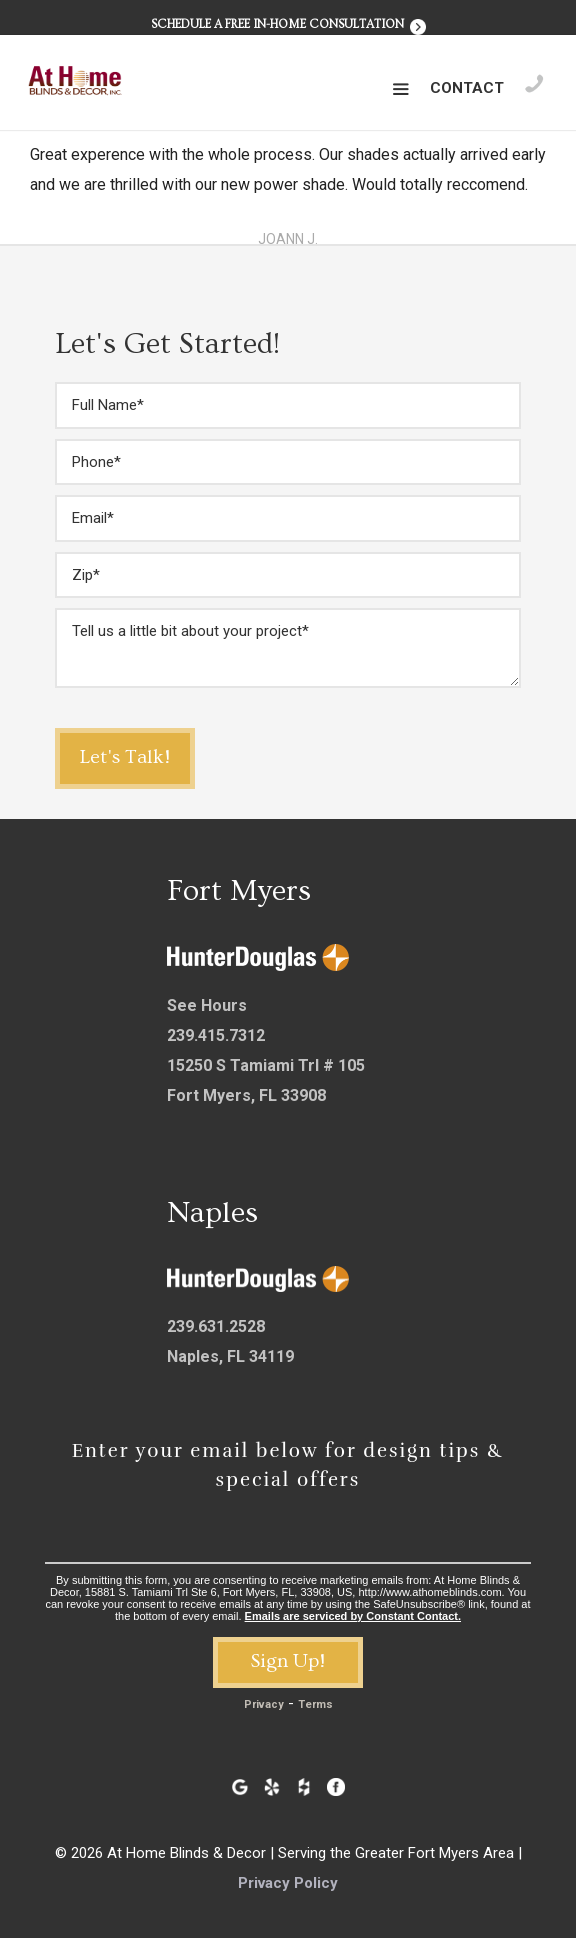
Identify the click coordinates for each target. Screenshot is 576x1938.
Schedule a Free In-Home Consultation (288, 24)
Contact (467, 88)
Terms (315, 1704)
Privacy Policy (288, 1883)
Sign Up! (288, 1661)
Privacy (264, 1704)
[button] (400, 90)
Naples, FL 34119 (230, 1356)
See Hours (207, 1005)
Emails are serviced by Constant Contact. (353, 1616)
